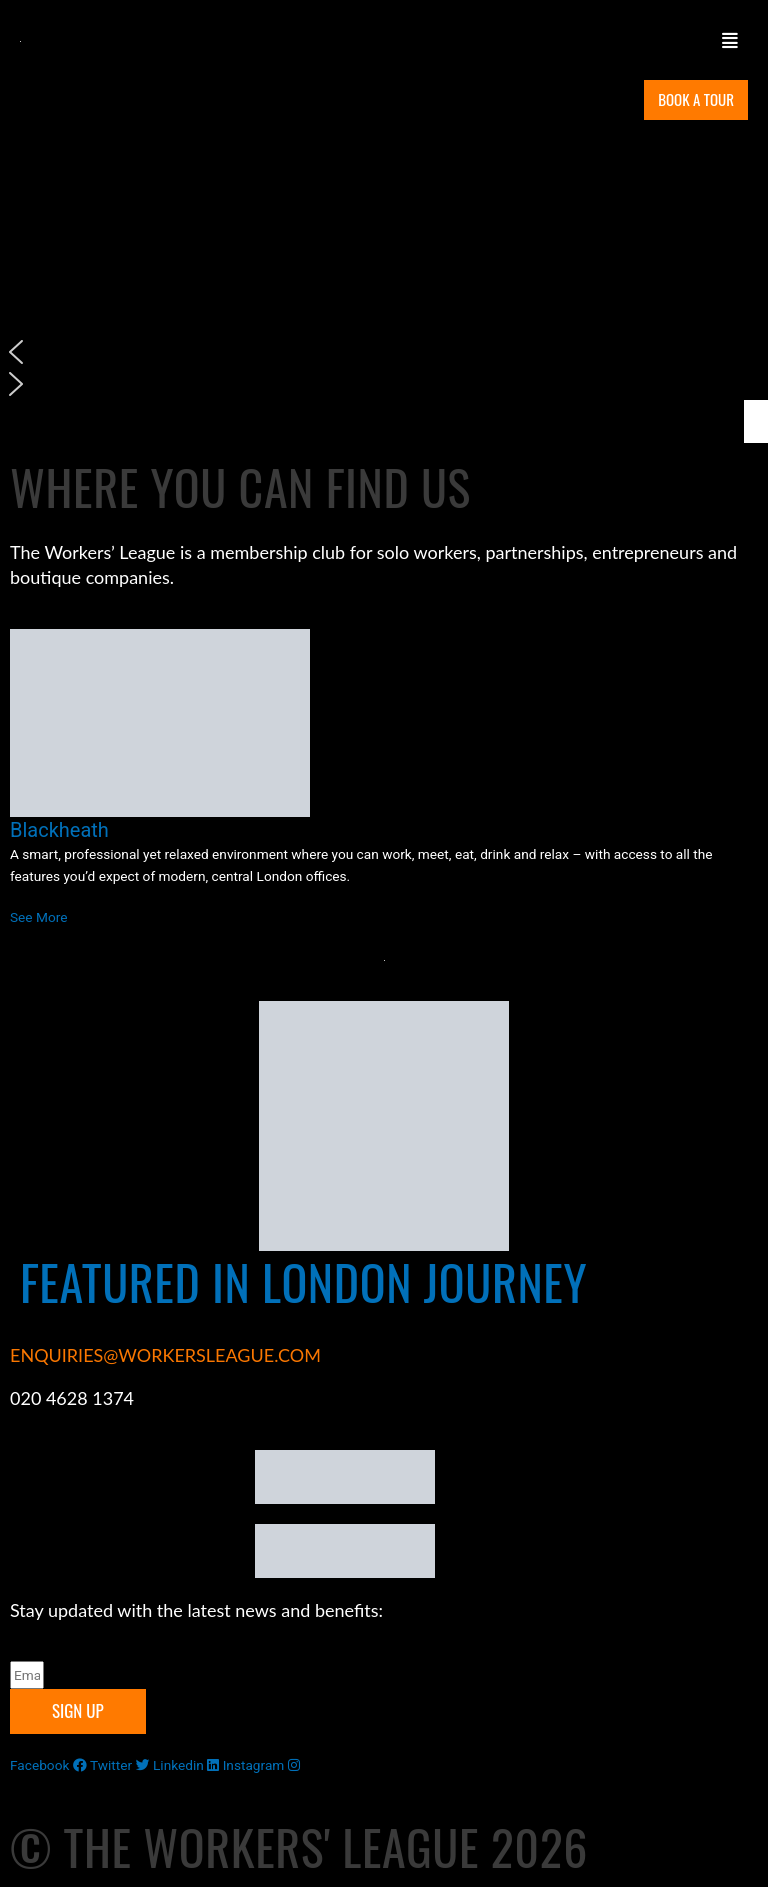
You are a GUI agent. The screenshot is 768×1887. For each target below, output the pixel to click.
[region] (384, 262)
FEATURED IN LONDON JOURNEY (303, 1281)
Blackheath (59, 830)
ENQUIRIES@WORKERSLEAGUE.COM (165, 1355)
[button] (511, 40)
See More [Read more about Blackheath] (39, 917)
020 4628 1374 (72, 1398)
